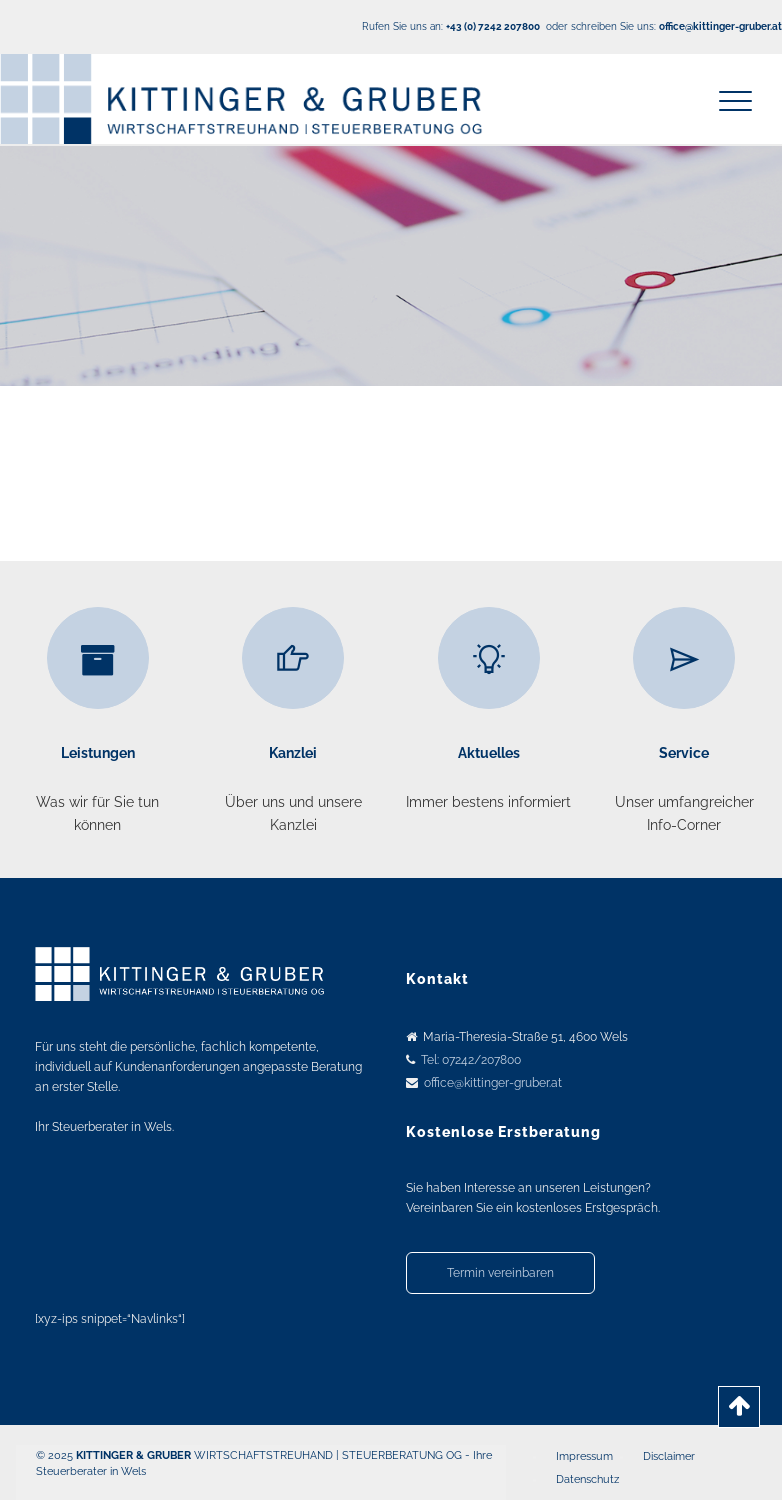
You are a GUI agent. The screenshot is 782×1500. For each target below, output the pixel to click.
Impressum (584, 1456)
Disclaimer (669, 1456)
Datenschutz (587, 1479)
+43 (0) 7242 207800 (493, 26)
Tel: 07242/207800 (471, 1060)
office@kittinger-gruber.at (493, 1083)
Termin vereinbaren (500, 1273)
